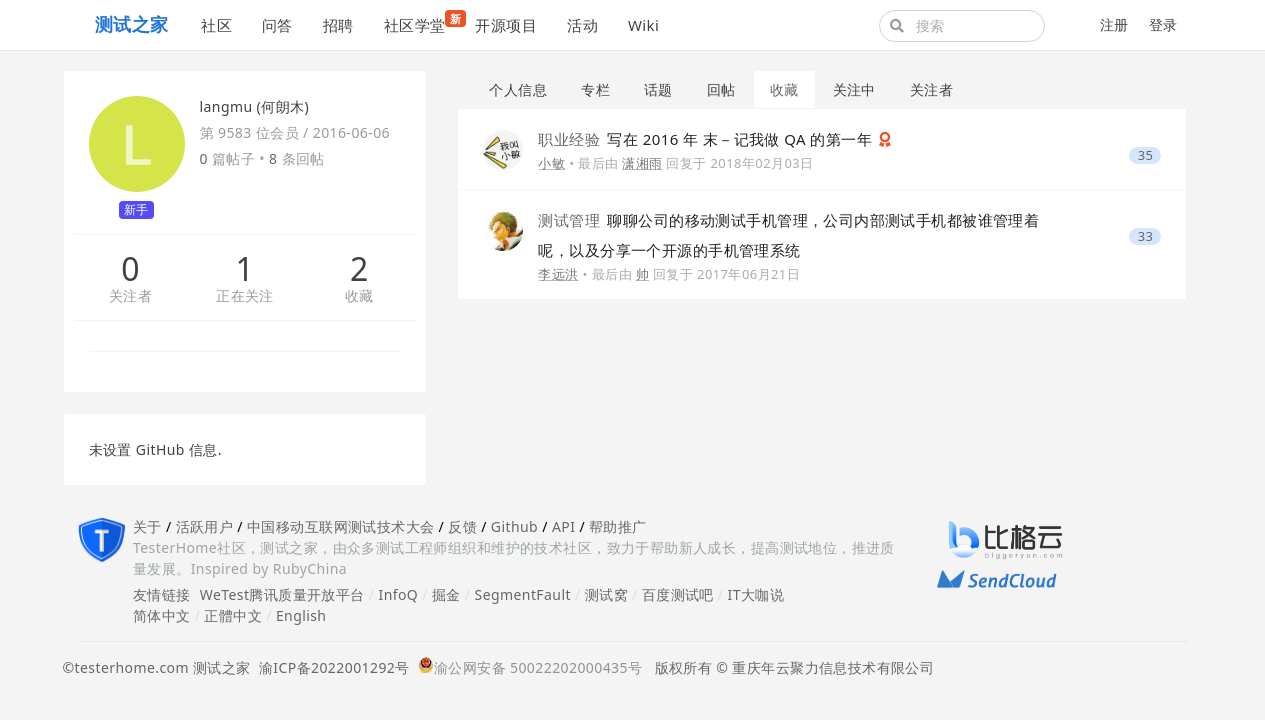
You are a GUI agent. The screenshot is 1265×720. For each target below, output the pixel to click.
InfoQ (398, 594)
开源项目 (506, 25)
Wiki (643, 25)
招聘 (338, 25)
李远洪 (558, 274)
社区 (216, 25)
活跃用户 (205, 526)
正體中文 (233, 615)
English (301, 615)
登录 (1163, 24)
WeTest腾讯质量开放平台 (282, 594)
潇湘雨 (642, 163)
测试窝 (606, 594)
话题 (658, 89)
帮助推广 (618, 526)
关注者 (130, 296)
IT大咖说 (756, 594)
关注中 (854, 89)
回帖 (721, 89)
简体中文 (162, 615)
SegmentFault (523, 594)
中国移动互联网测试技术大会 (340, 526)
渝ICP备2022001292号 (330, 667)
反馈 (462, 526)
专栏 (595, 89)
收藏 (359, 296)
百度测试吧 (678, 594)
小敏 (551, 163)
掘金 (446, 594)
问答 (277, 25)
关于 (147, 526)
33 (1146, 236)
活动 (582, 25)
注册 (1114, 24)
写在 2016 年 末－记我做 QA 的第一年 (707, 139)
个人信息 (518, 89)
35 (1146, 155)
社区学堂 (422, 22)
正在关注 (245, 296)
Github (514, 526)
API (563, 526)
